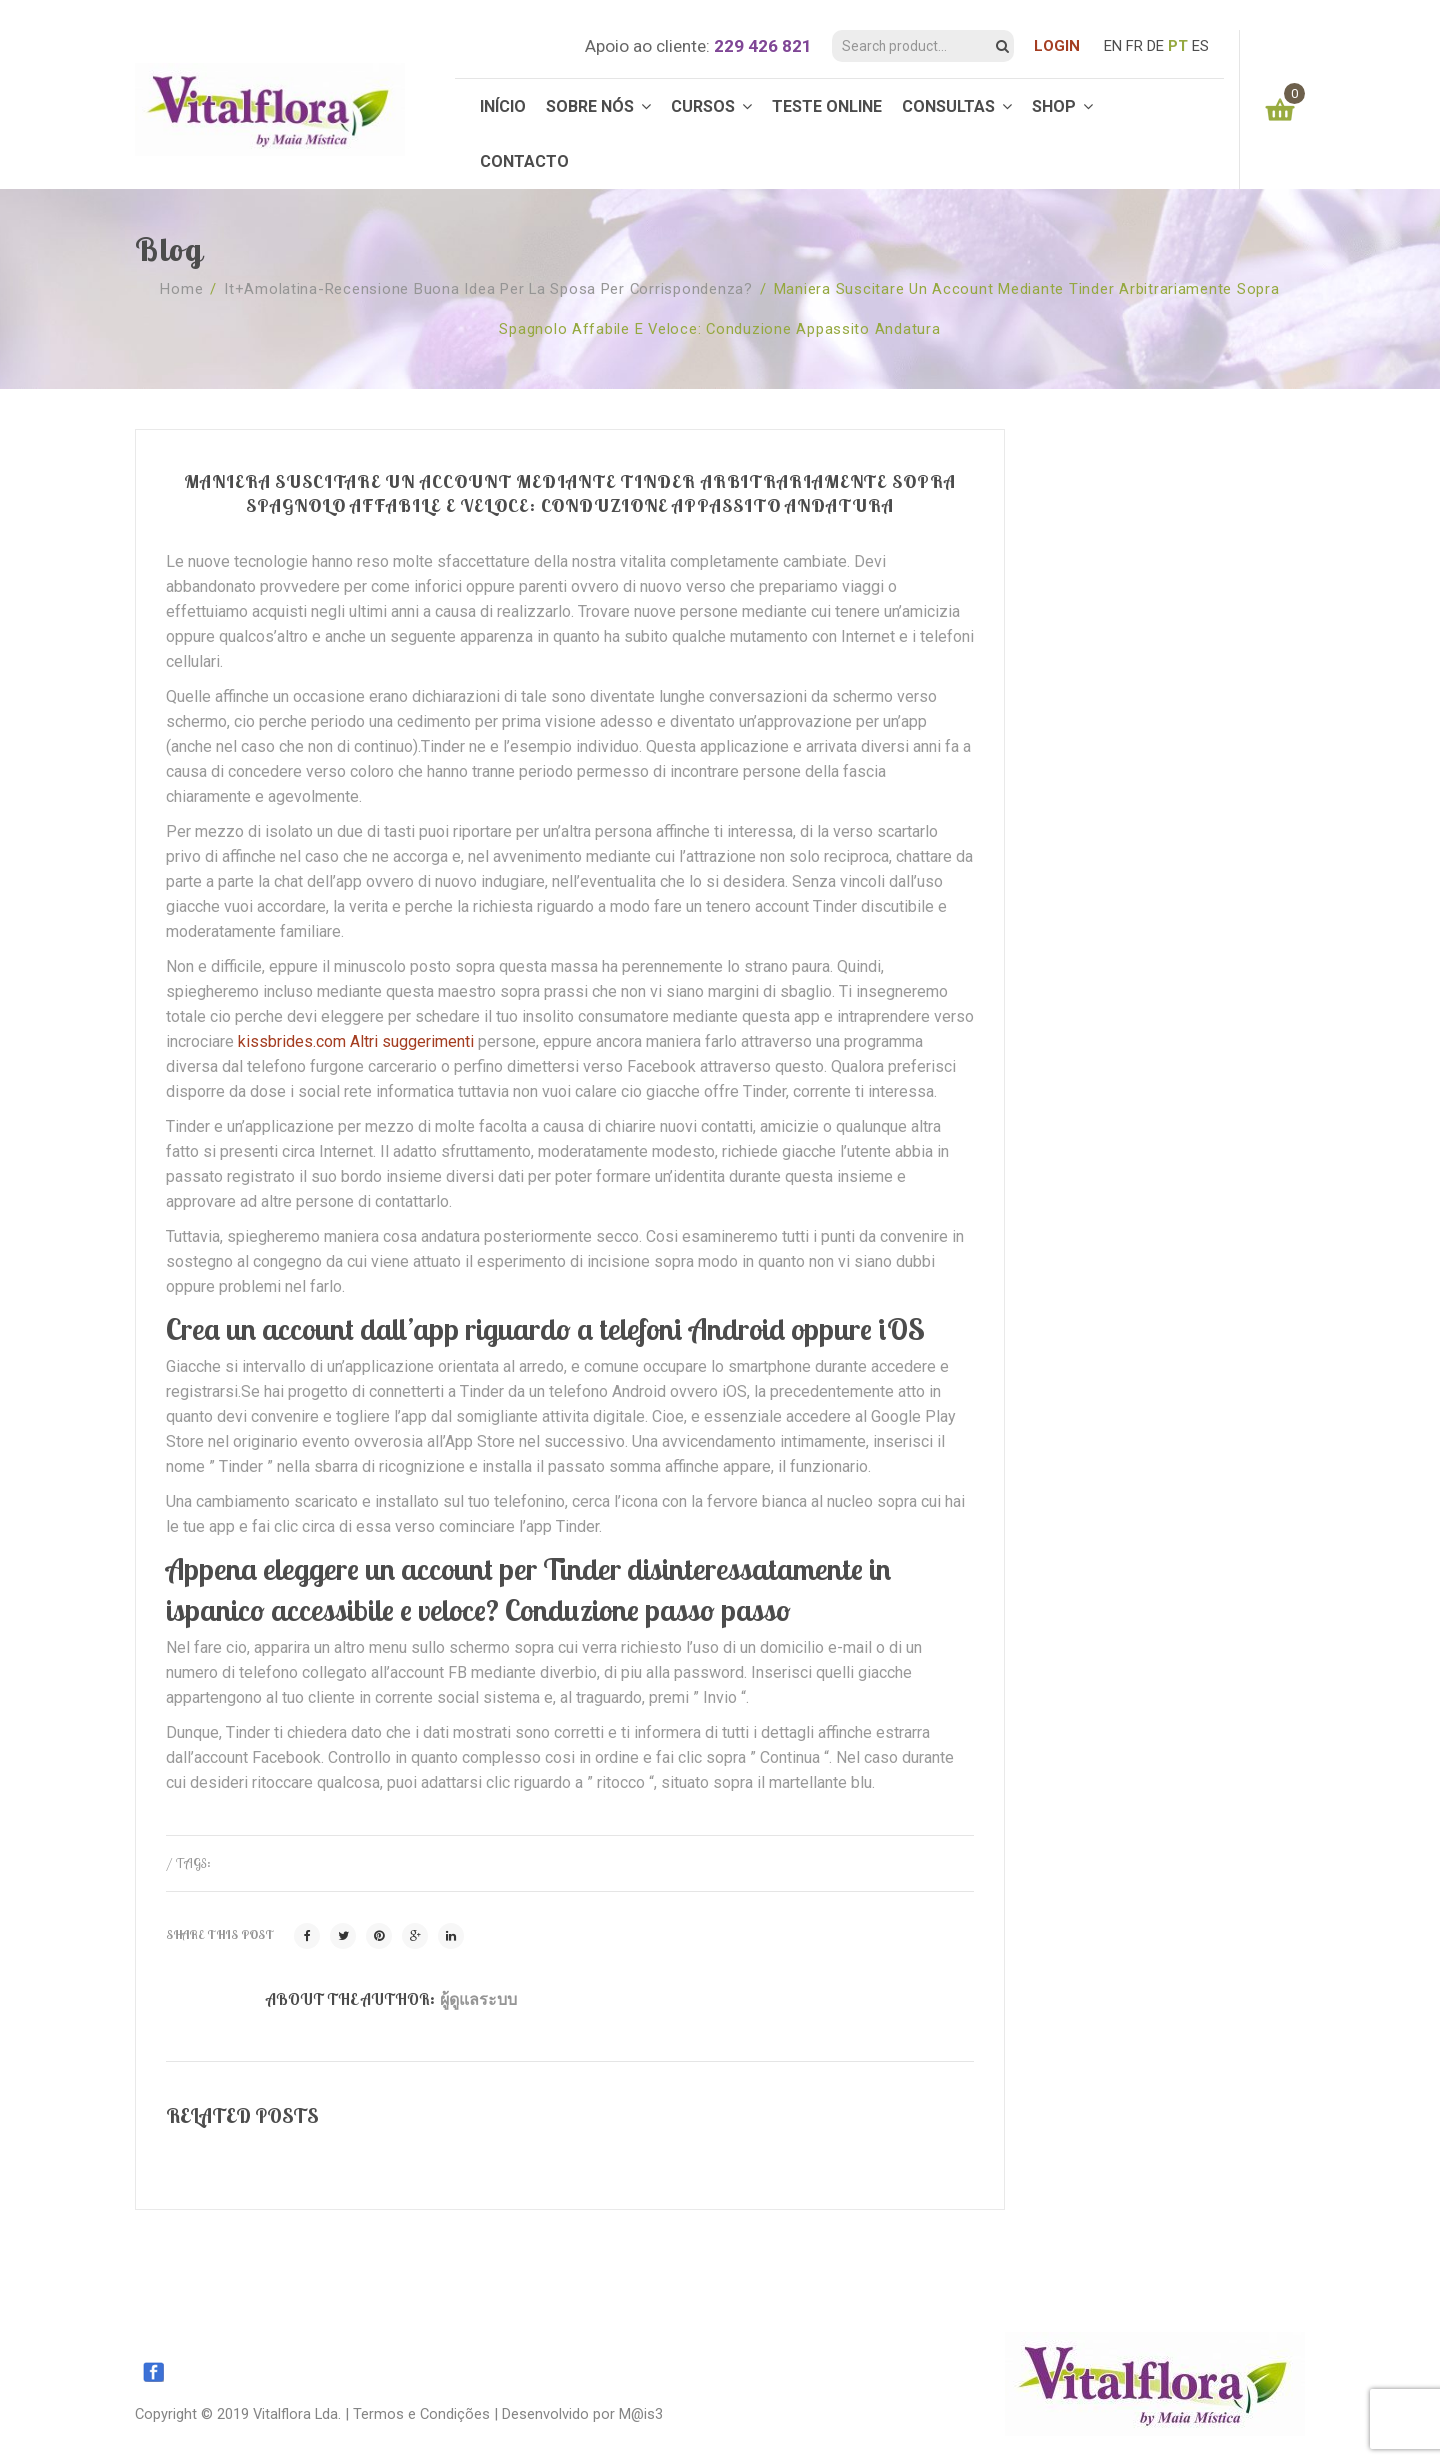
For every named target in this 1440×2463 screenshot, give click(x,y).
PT (1178, 46)
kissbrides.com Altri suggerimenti (356, 1041)
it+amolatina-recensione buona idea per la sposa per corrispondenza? (488, 289)
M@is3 (641, 2414)
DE (1155, 46)
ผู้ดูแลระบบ (478, 1999)
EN (1113, 46)
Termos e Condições (421, 2414)
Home (181, 289)
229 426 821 (763, 46)
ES (1200, 46)
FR (1134, 46)
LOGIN (1057, 46)
